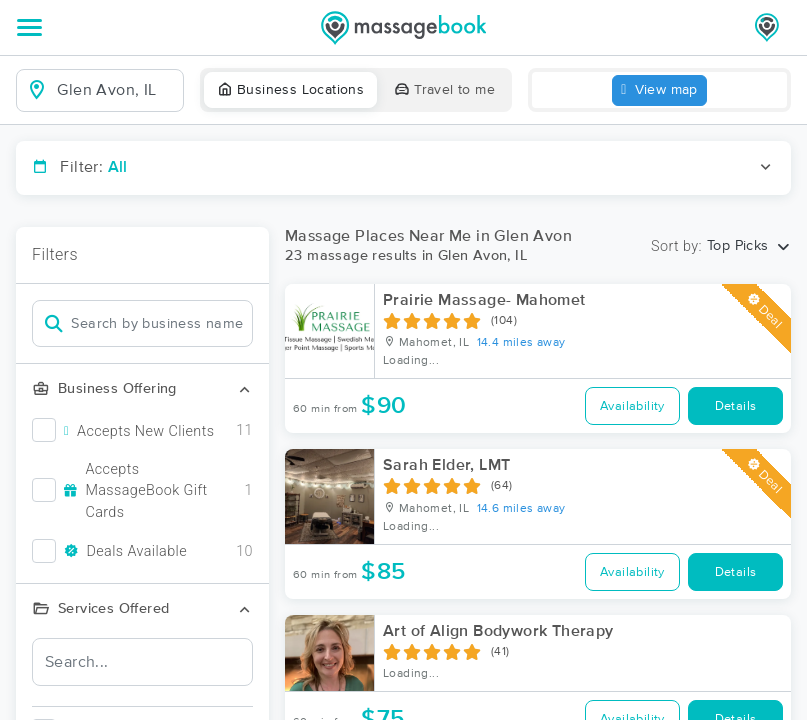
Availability (632, 406)
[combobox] (116, 90)
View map (659, 90)
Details (736, 406)
